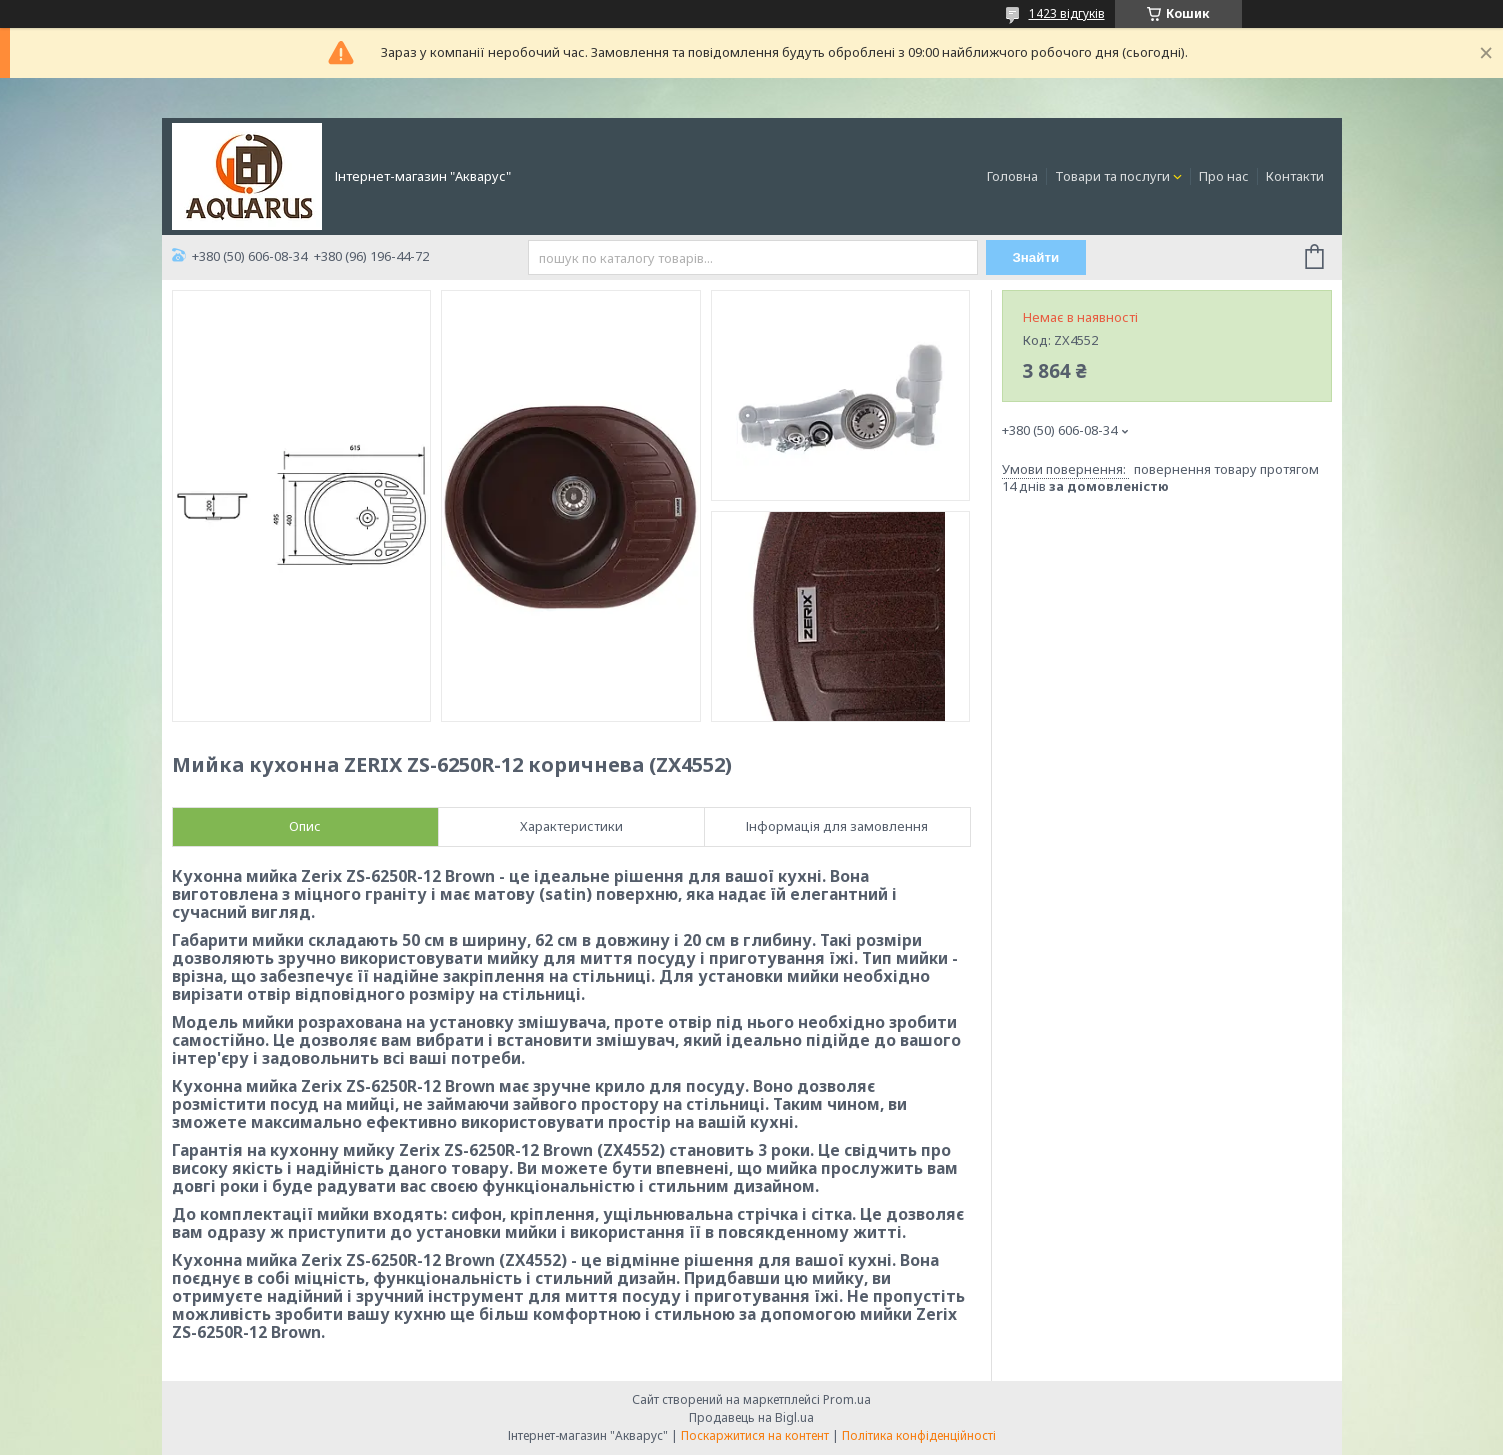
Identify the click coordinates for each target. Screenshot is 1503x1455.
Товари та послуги (1112, 176)
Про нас (1224, 176)
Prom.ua (847, 1399)
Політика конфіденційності (919, 1435)
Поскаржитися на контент (755, 1435)
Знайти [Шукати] (1035, 257)
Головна (1012, 176)
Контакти (1295, 176)
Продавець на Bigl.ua (751, 1417)
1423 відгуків (1067, 13)
